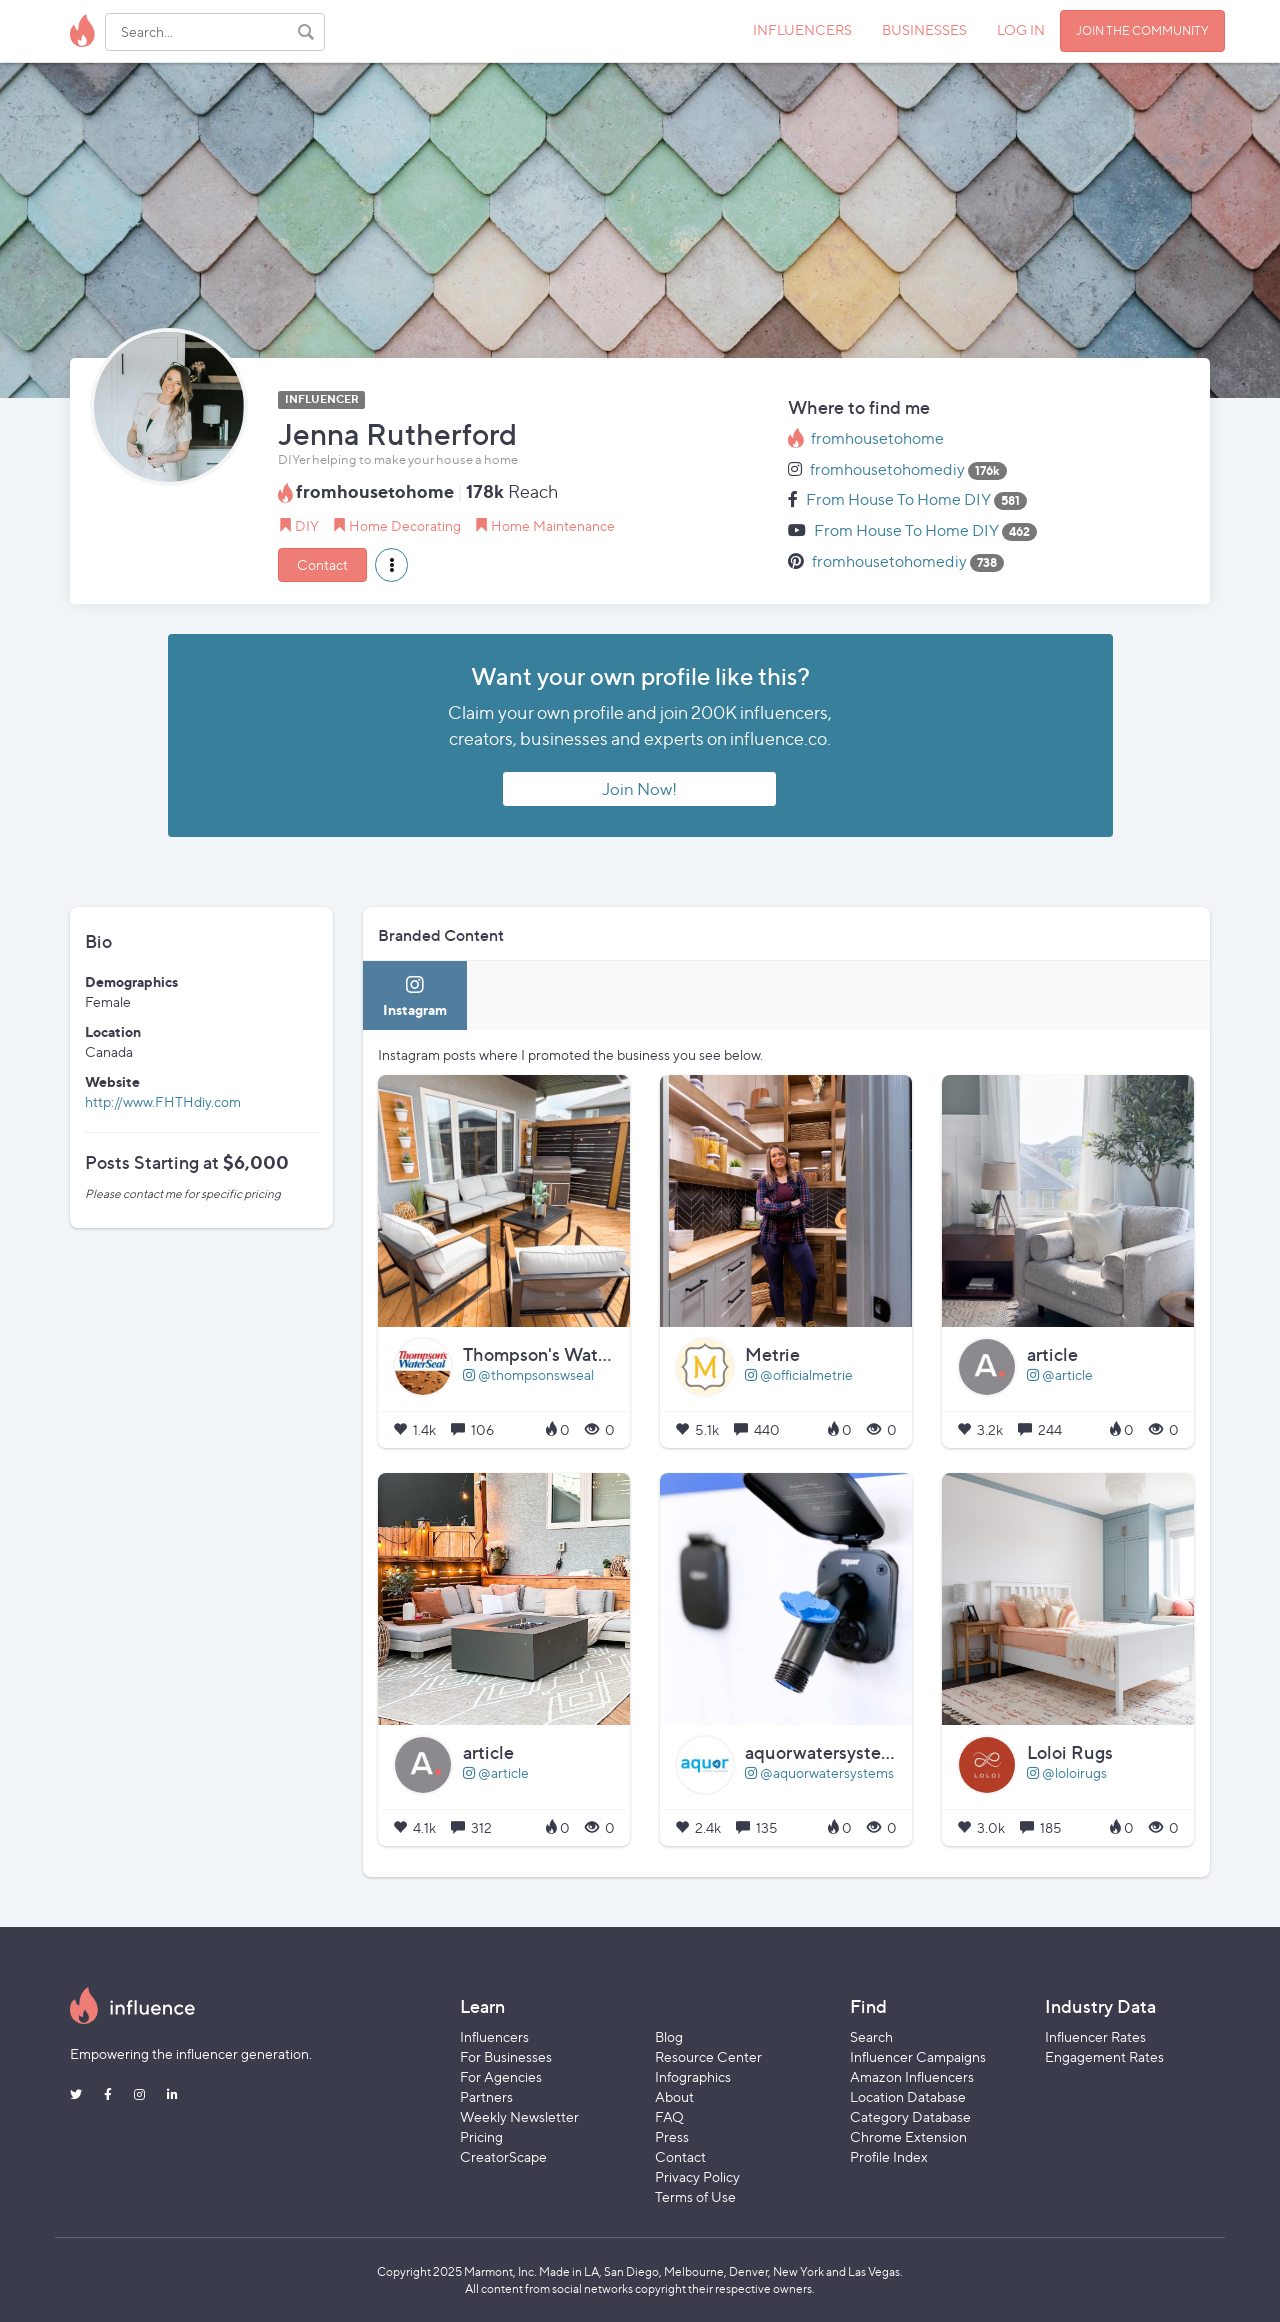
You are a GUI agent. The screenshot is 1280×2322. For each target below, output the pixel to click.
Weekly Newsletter (519, 2116)
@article (1060, 1374)
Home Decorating (405, 525)
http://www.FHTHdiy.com (163, 1101)
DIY (307, 525)
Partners (486, 2096)
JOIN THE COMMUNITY (1142, 30)
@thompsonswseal (528, 1374)
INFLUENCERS (802, 29)
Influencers (494, 2036)
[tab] (415, 995)
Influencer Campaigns (918, 2056)
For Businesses (506, 2056)
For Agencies (501, 2076)
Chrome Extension (908, 2136)
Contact (322, 564)
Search (871, 2036)
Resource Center (708, 2056)
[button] (391, 565)
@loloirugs (1067, 1772)
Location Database (908, 2096)
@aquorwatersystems (819, 1772)
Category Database (910, 2116)
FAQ (669, 2116)
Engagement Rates (1104, 2056)
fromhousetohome (877, 438)
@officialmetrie (799, 1374)
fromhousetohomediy (887, 469)
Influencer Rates (1095, 2036)
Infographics (693, 2076)
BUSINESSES (924, 29)
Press (672, 2136)
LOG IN (1021, 29)
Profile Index (889, 2156)
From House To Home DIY (898, 499)
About (674, 2096)
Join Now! (639, 789)
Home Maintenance (553, 525)
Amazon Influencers (912, 2076)
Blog (669, 2036)
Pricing (481, 2136)
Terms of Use (695, 2196)
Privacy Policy (697, 2176)
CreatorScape (503, 2156)
